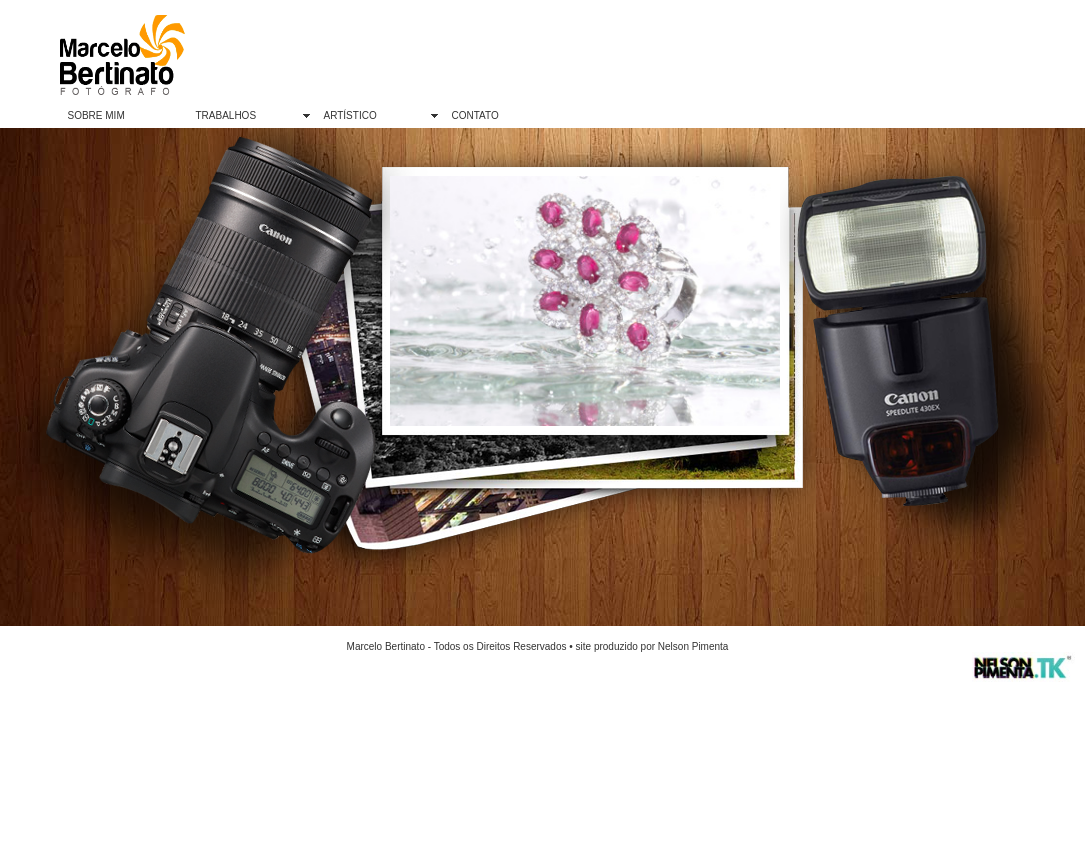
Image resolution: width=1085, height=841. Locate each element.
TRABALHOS (226, 115)
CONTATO (475, 115)
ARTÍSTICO (350, 115)
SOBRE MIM (96, 115)
